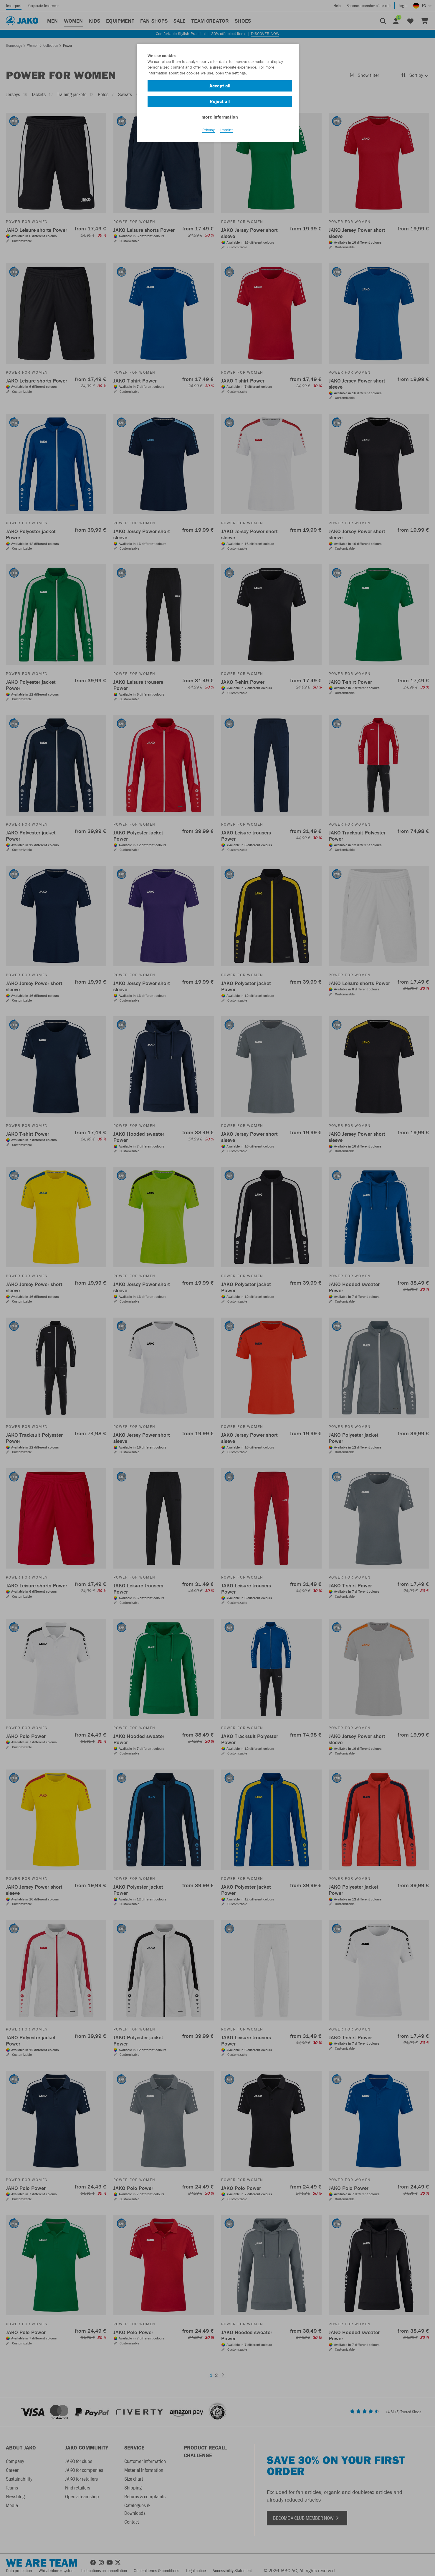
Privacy (208, 129)
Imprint (226, 129)
